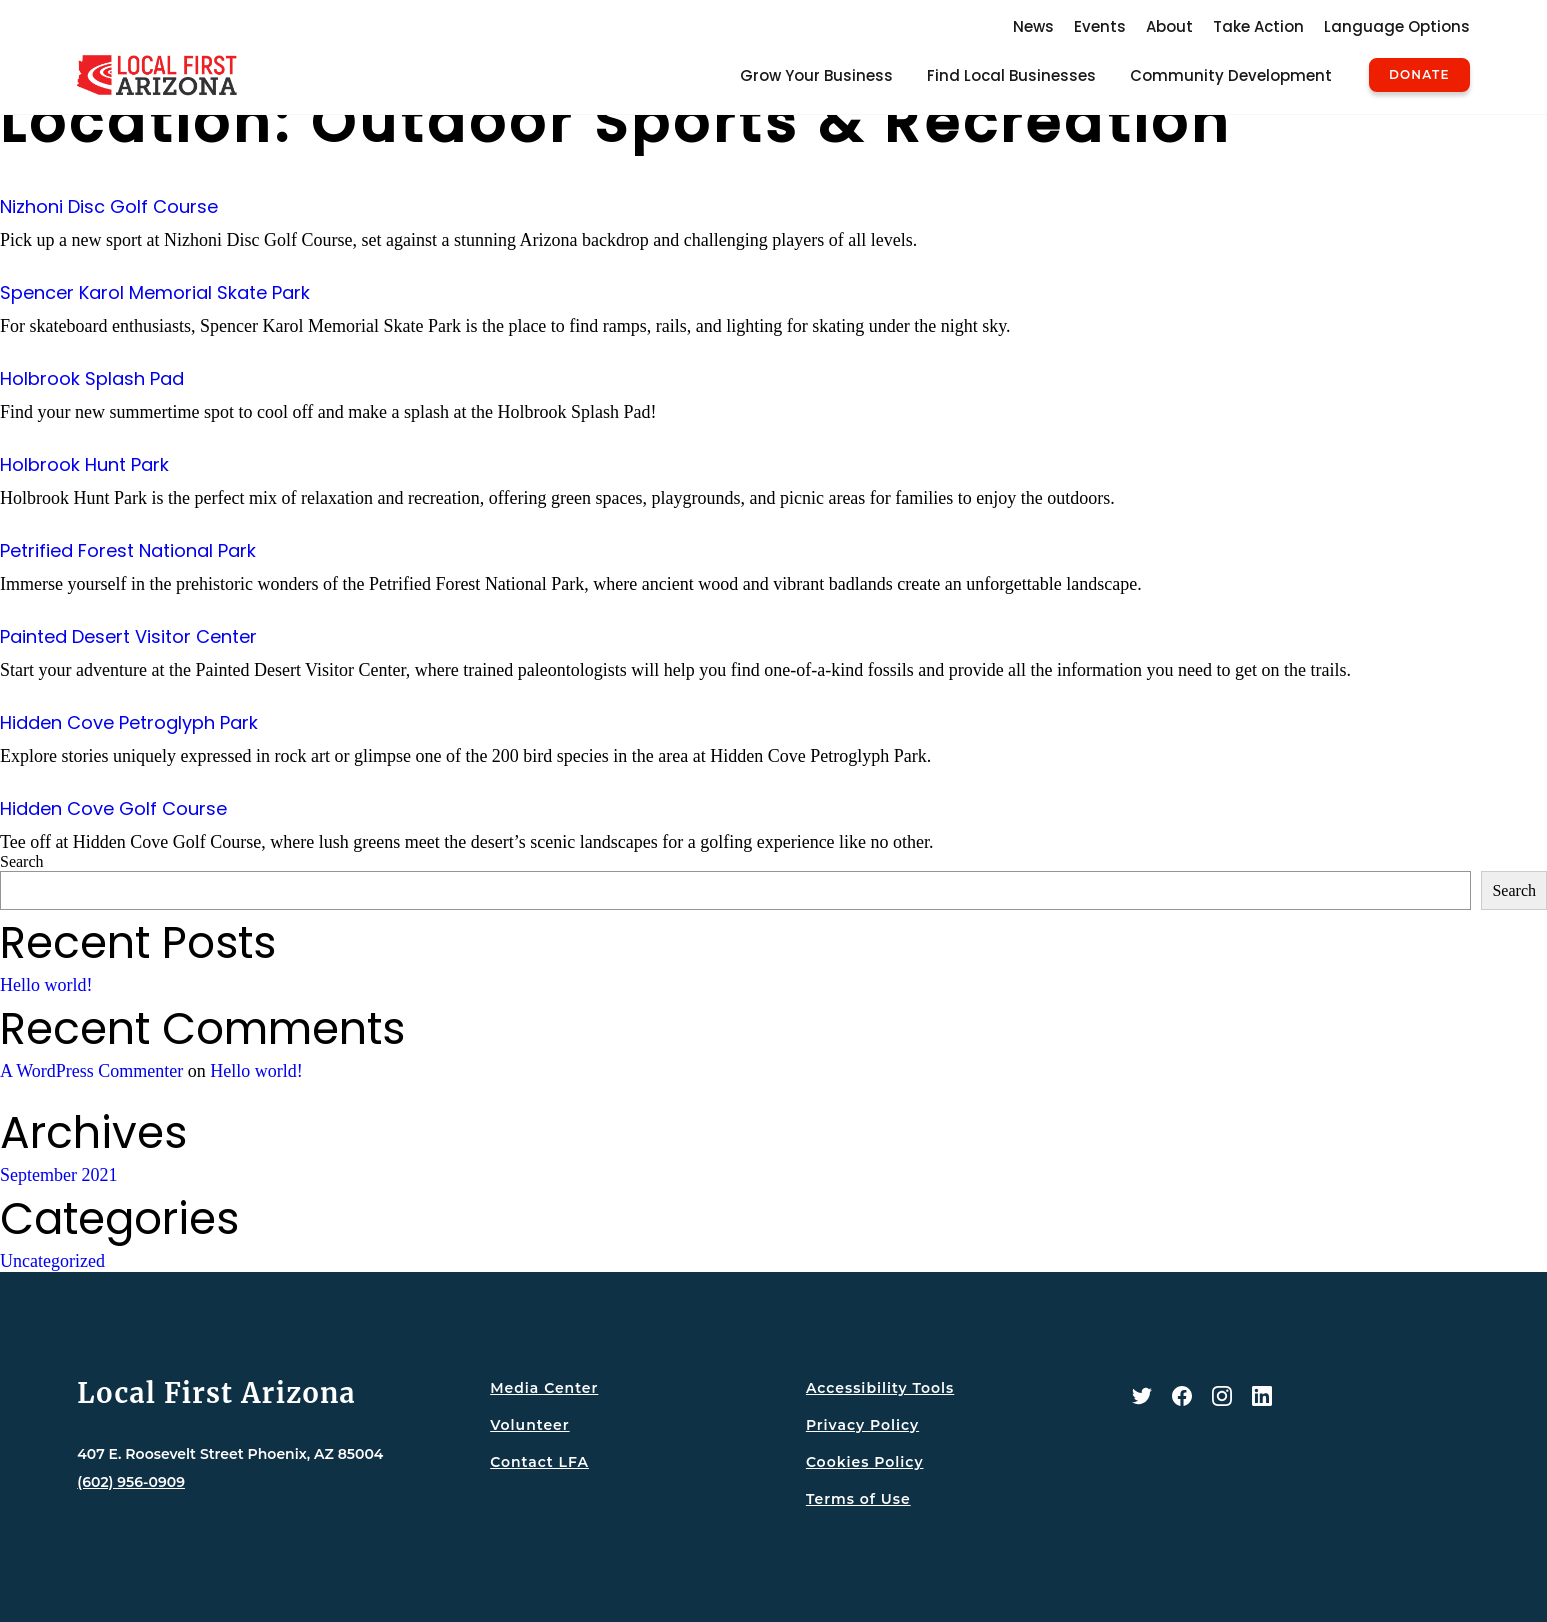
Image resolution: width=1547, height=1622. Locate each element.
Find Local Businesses (1011, 75)
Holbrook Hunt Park (84, 464)
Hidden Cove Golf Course (113, 808)
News (1033, 26)
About (1169, 26)
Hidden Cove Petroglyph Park (129, 722)
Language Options (1397, 26)
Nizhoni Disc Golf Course (109, 206)
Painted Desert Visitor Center (128, 636)
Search (22, 861)
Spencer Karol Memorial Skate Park (155, 292)
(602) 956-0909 (131, 1482)
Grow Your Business (816, 75)
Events (1100, 26)
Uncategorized (52, 1261)
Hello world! (46, 985)
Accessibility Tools (880, 1388)
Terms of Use (858, 1499)
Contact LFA (539, 1462)
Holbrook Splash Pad (92, 378)
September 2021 (58, 1175)
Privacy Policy (862, 1425)
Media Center (544, 1388)
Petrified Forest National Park (128, 550)
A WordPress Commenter (91, 1071)
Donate (1419, 75)
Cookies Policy (865, 1462)
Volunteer (529, 1425)
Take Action (1258, 26)
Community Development (1231, 75)
